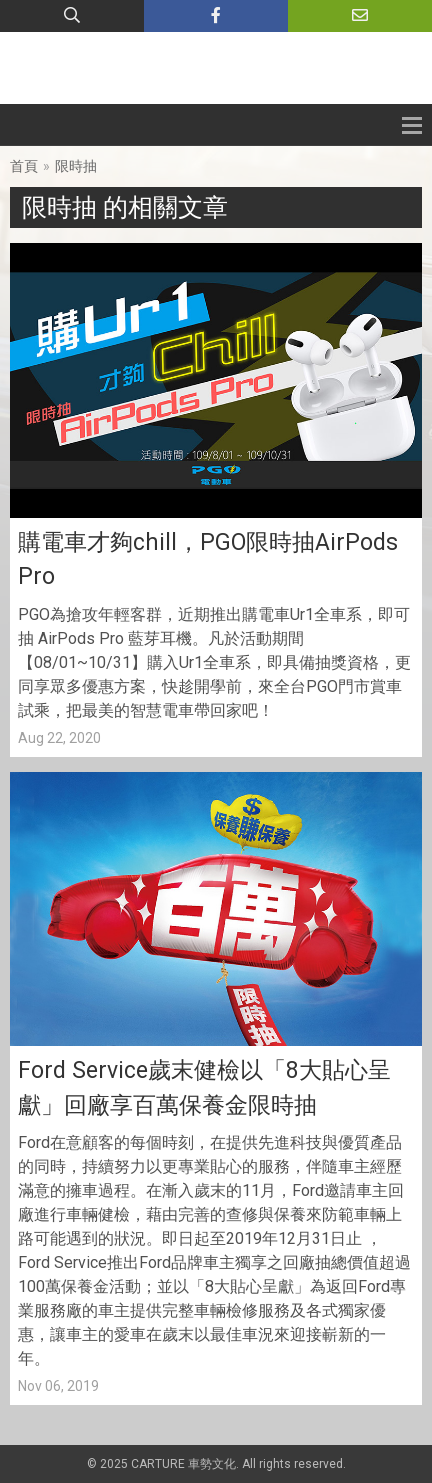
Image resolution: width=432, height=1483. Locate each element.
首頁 (24, 166)
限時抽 (76, 166)
